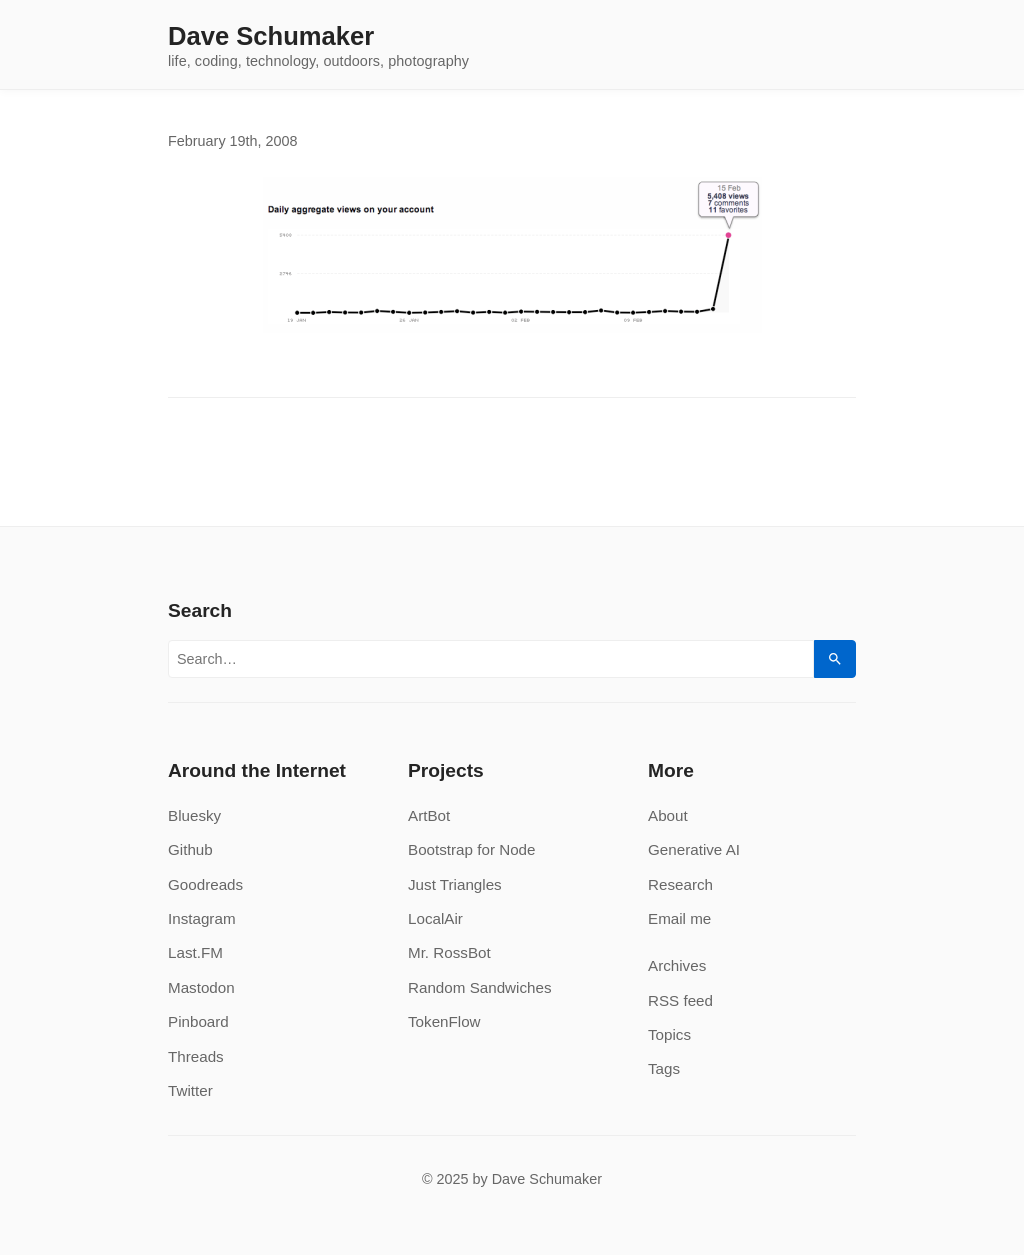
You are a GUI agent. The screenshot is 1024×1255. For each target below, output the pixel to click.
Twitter (190, 1090)
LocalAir (435, 918)
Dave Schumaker (271, 37)
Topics (669, 1034)
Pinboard (198, 1021)
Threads (196, 1056)
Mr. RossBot (449, 952)
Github (190, 849)
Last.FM (195, 952)
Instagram (202, 918)
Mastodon (201, 987)
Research (680, 884)
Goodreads (205, 884)
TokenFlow (444, 1021)
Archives (677, 965)
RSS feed (680, 1000)
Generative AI (694, 849)
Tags (664, 1068)
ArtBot (429, 815)
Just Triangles (455, 884)
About (668, 815)
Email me (679, 918)
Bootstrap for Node (471, 849)
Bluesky (194, 815)
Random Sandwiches (480, 987)
